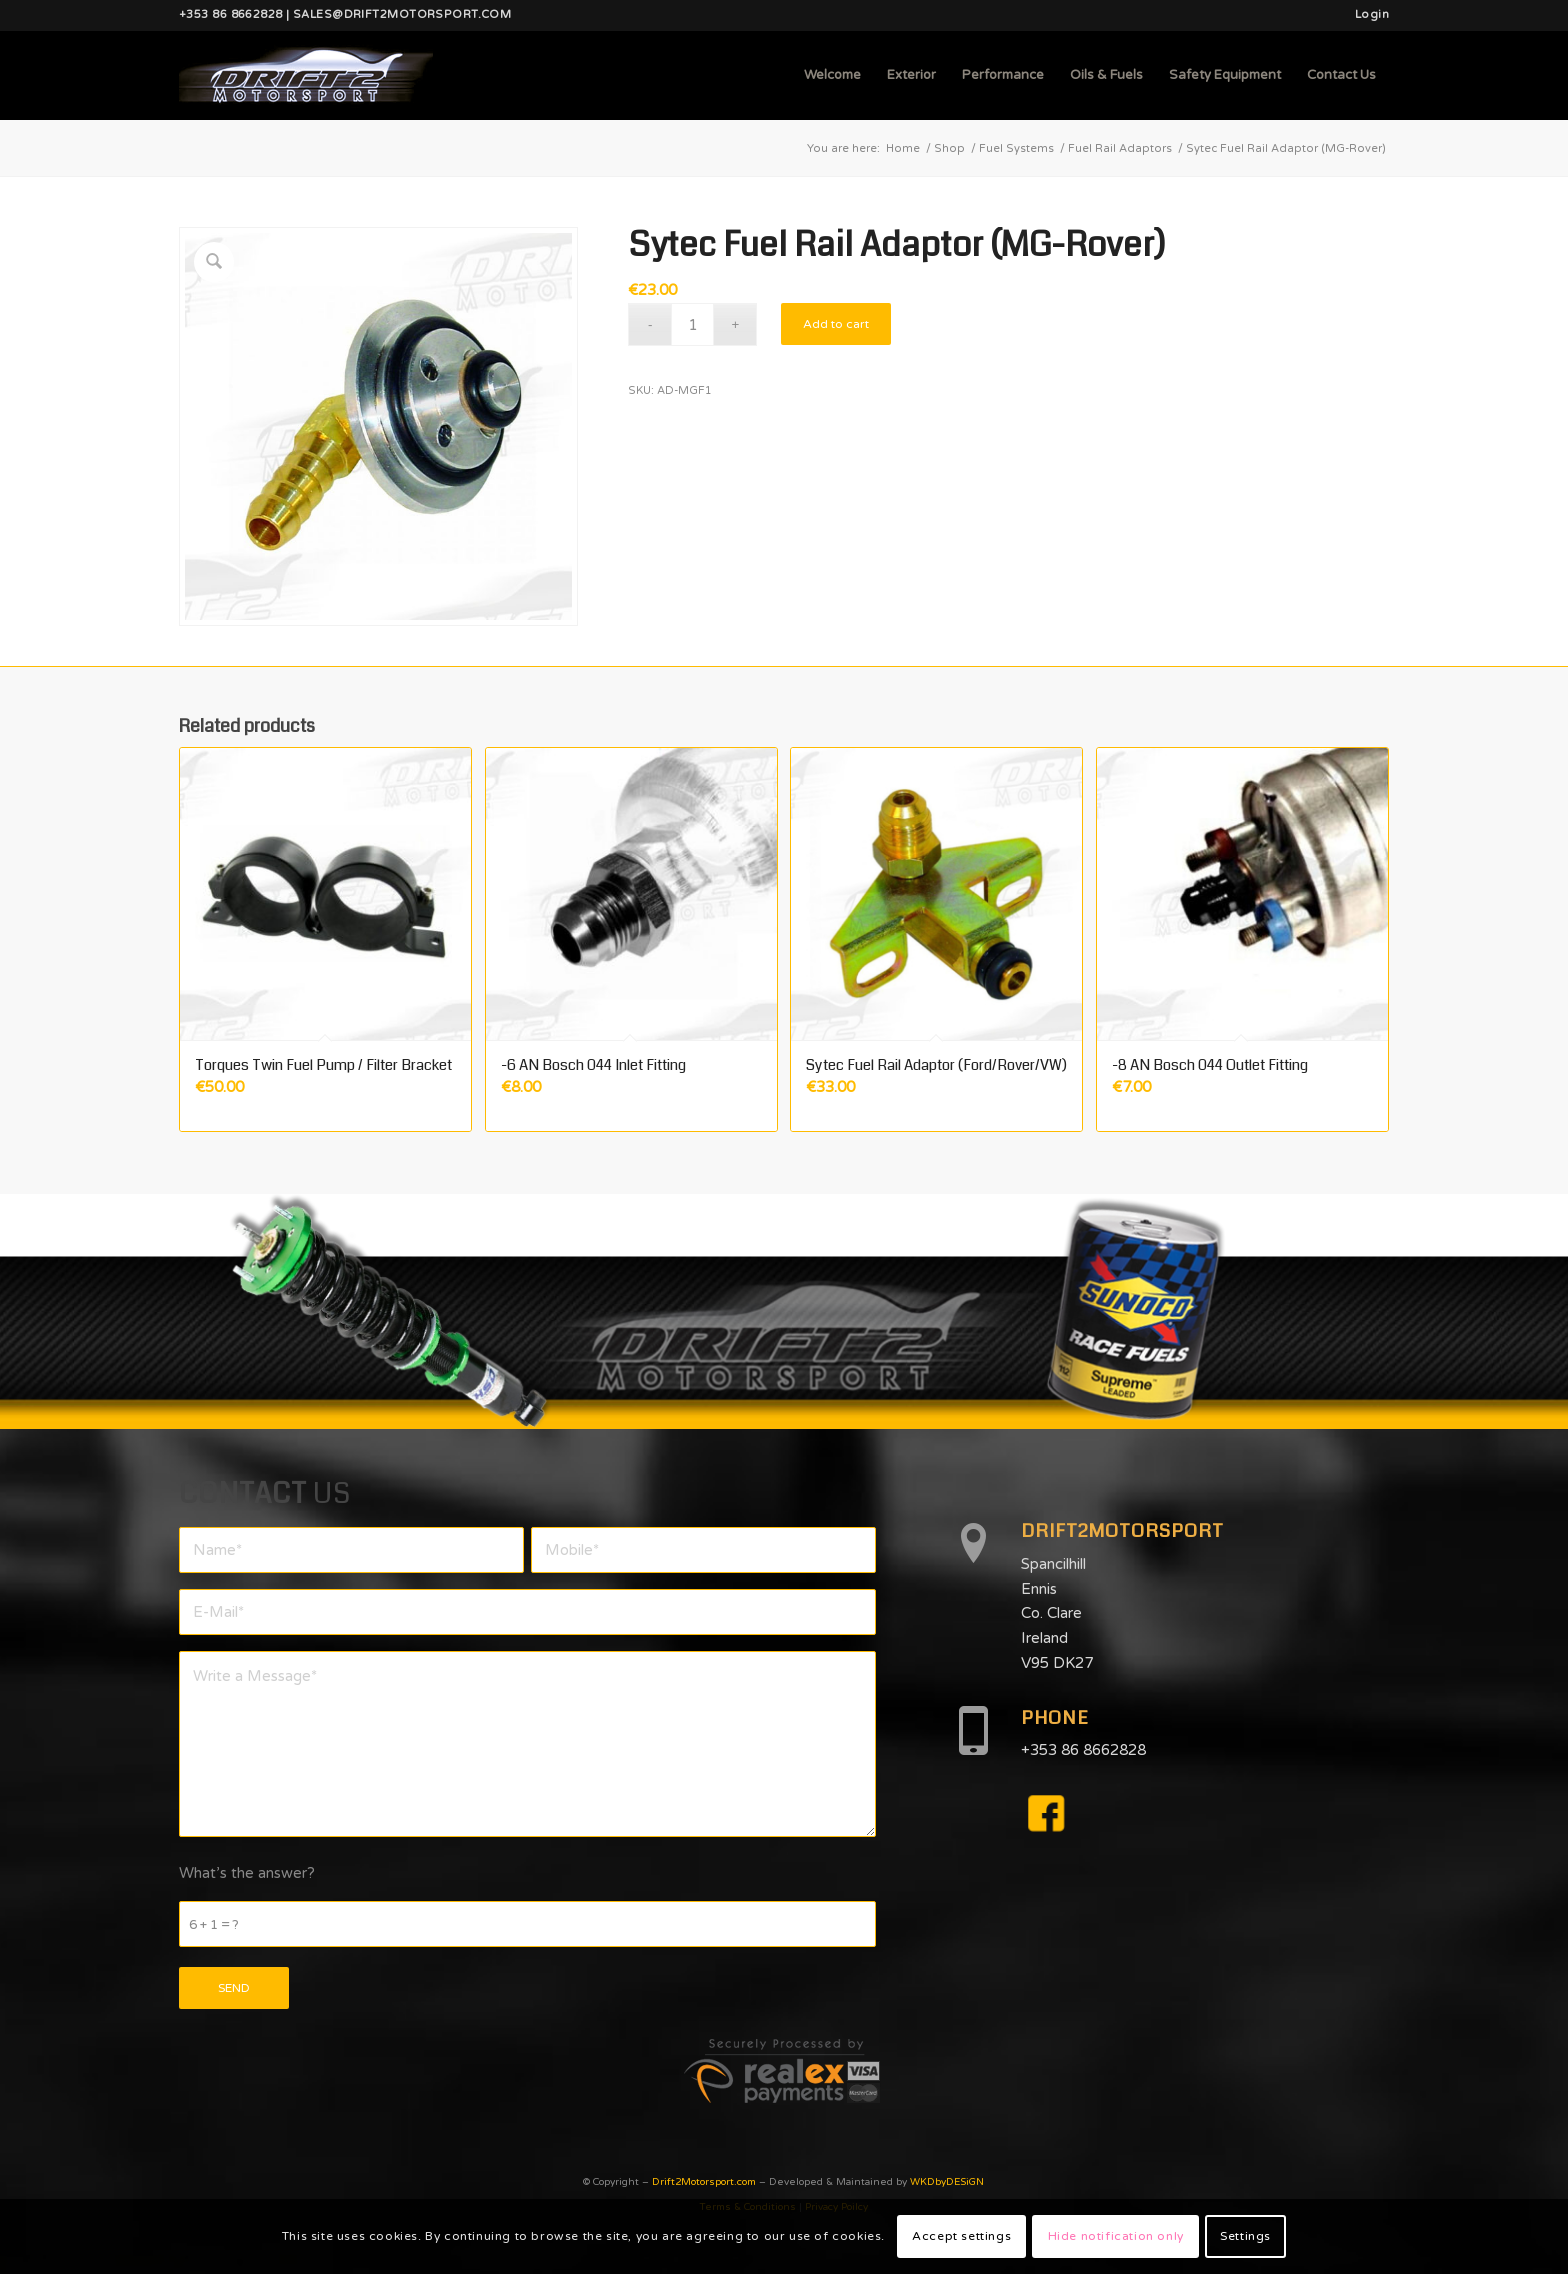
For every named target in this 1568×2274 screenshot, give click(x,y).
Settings (1245, 2236)
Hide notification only (1116, 2236)
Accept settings (961, 2236)
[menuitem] (1367, 15)
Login (1372, 14)
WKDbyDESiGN (947, 2182)
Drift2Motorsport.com (704, 2182)
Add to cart (836, 324)
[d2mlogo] (306, 75)
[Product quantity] (692, 324)
